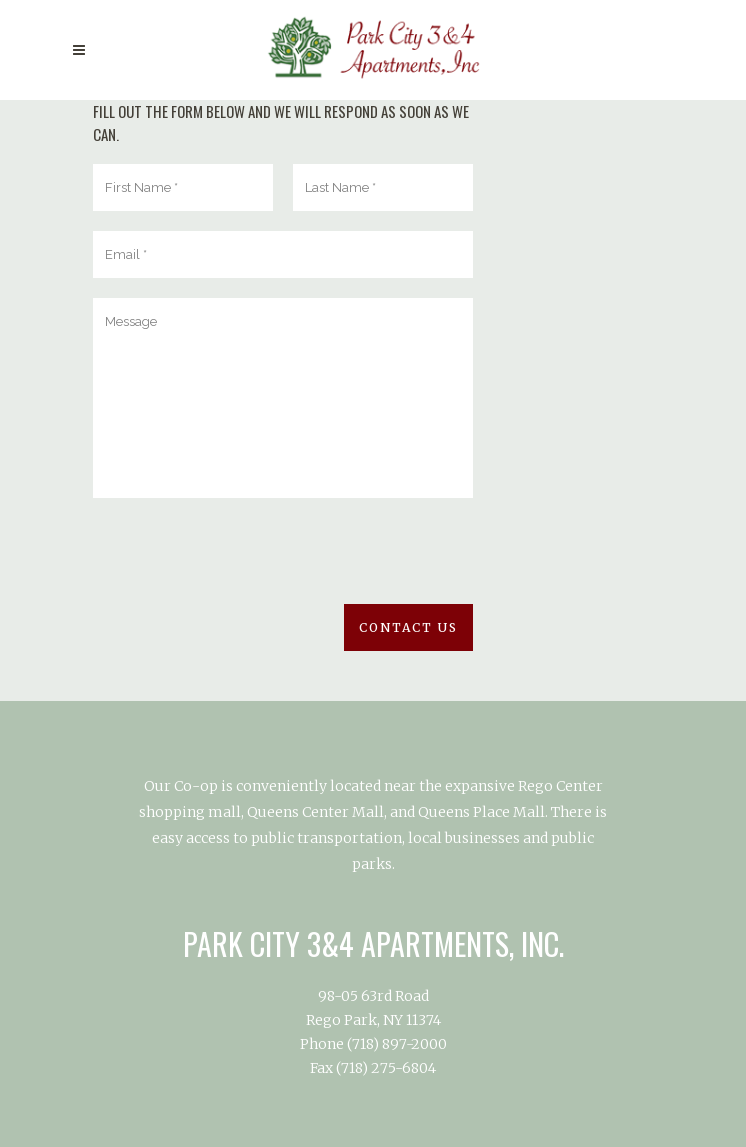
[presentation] (245, 565)
